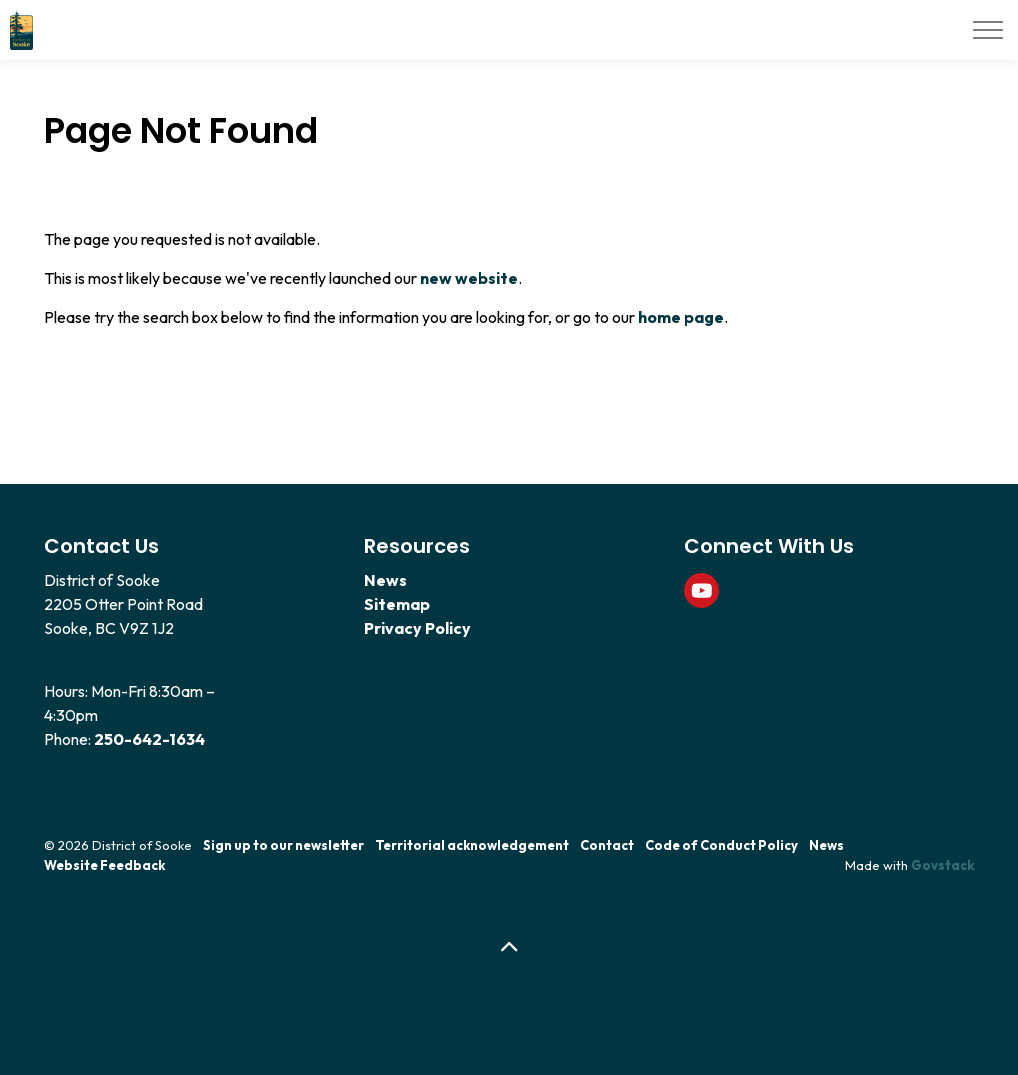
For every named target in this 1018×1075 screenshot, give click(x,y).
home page (681, 317)
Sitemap (397, 604)
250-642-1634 (149, 739)
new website (469, 278)
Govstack (942, 865)
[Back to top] (509, 947)
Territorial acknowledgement (472, 845)
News (385, 580)
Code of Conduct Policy (721, 845)
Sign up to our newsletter (283, 845)
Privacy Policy (417, 628)
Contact (607, 845)
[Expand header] (988, 30)
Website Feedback (104, 865)
